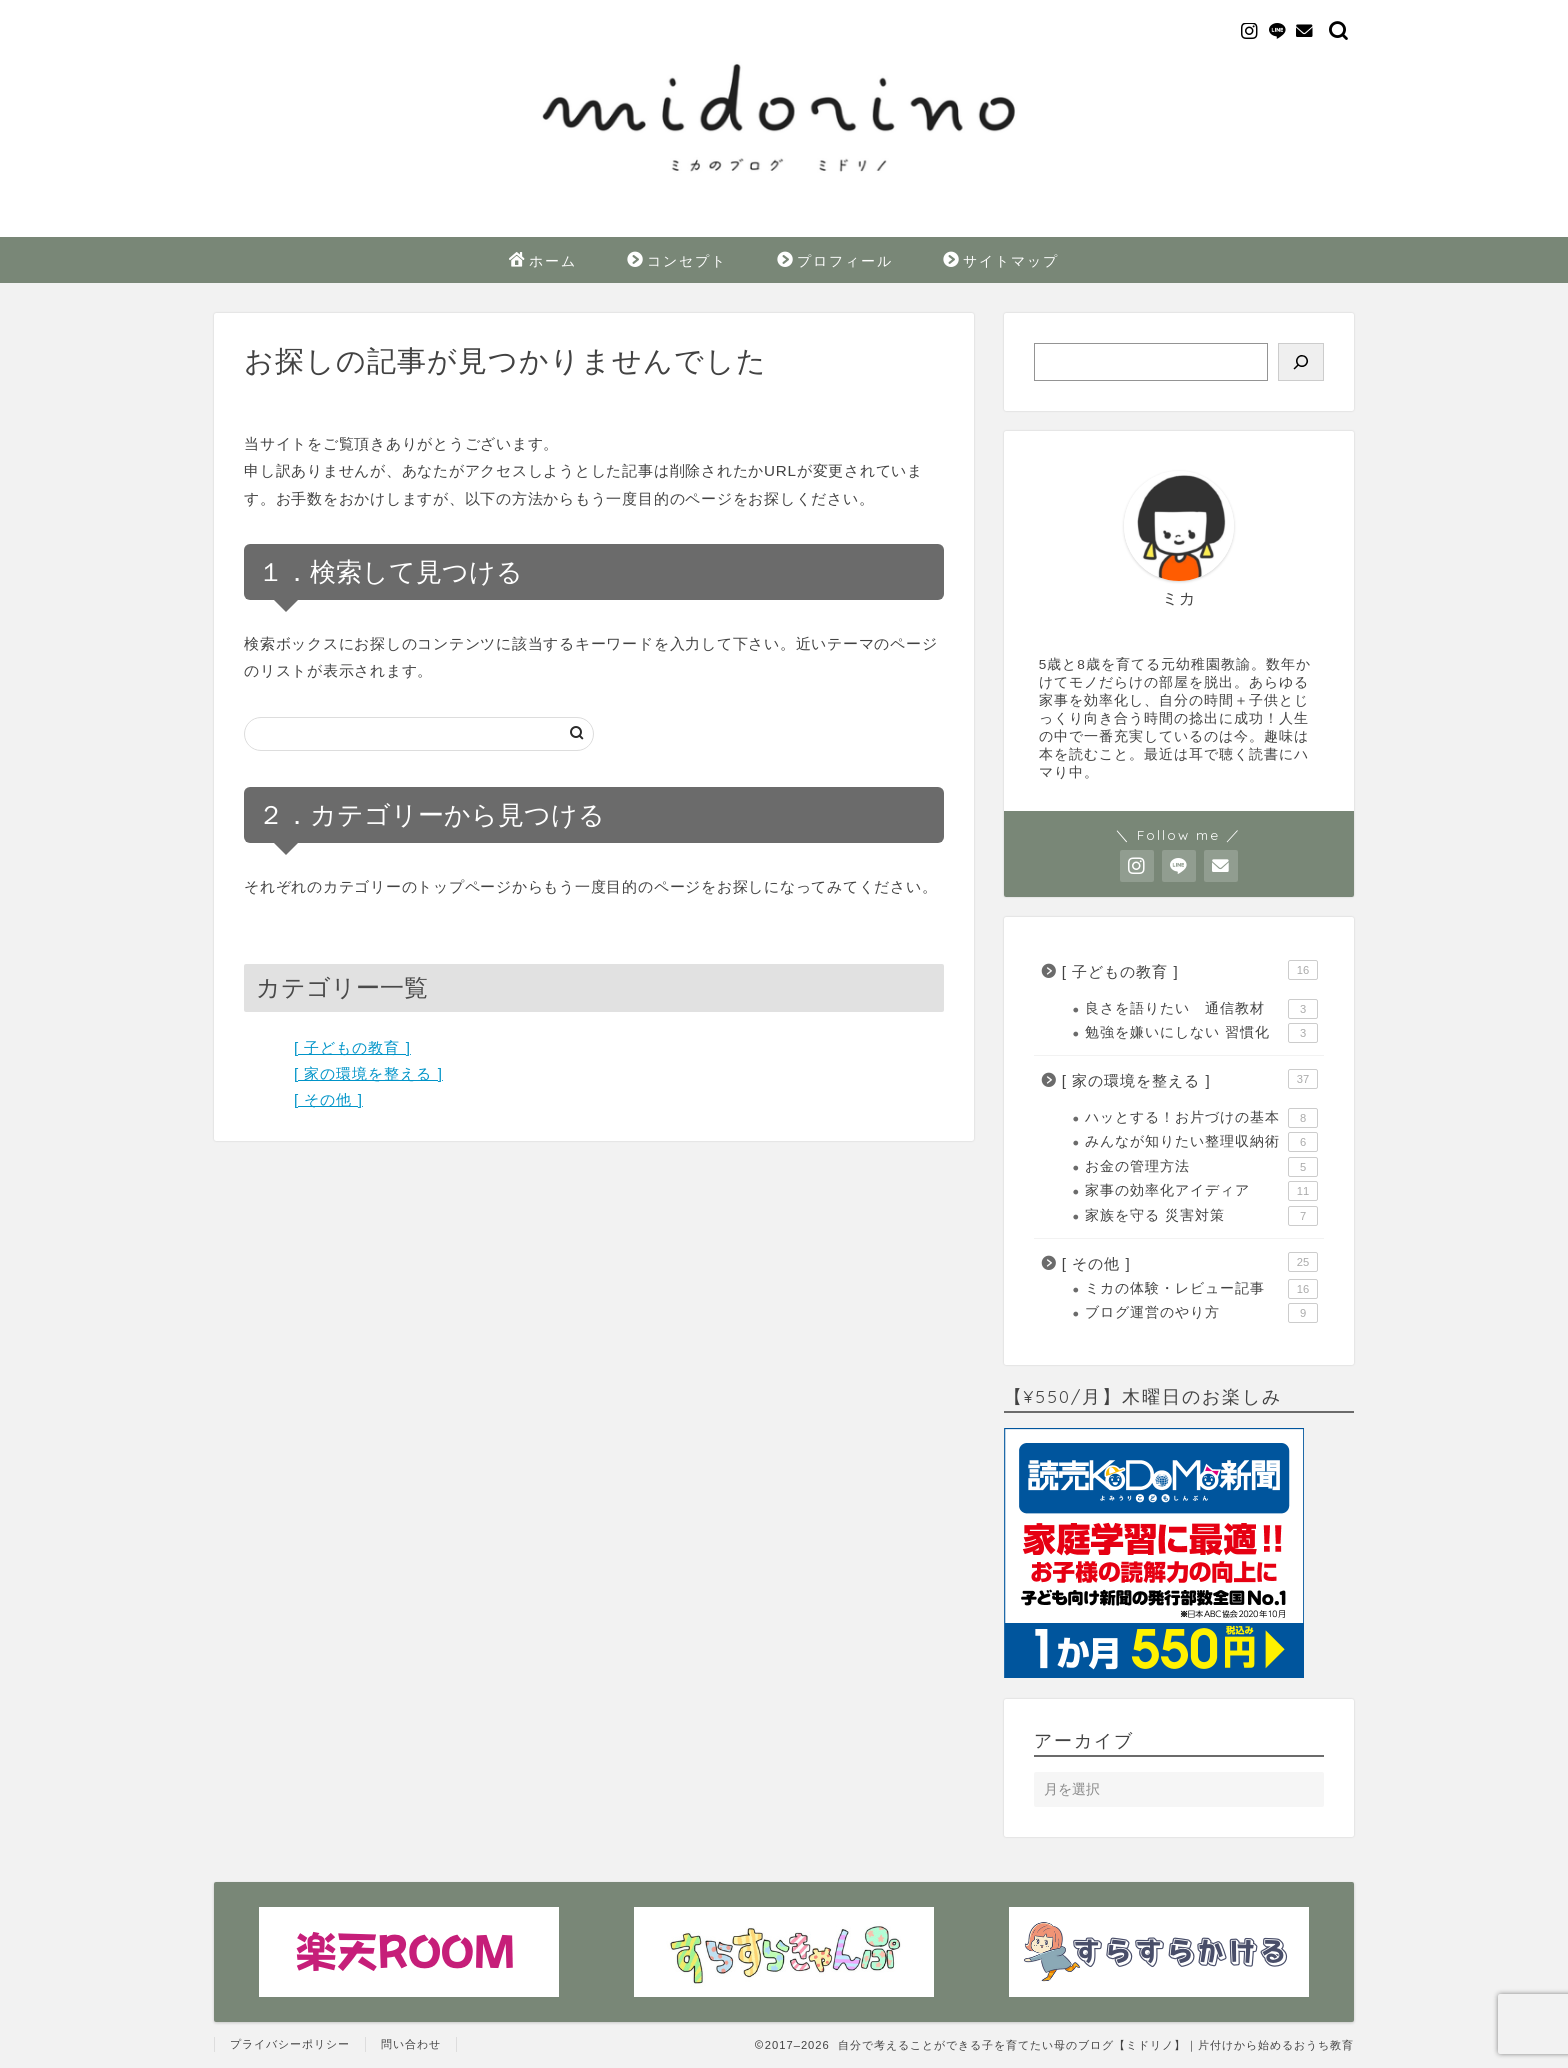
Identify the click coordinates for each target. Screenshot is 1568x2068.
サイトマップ (1001, 262)
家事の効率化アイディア (1201, 1191)
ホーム (543, 262)
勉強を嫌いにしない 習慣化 (1201, 1033)
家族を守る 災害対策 (1201, 1216)
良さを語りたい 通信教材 (1201, 1009)
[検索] (1301, 362)
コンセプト (677, 262)
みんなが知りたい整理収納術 (1201, 1142)
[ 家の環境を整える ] (368, 1073)
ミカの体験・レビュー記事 (1201, 1289)
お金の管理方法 (1201, 1167)
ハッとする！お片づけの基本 (1201, 1118)
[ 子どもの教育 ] (352, 1047)
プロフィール (835, 262)
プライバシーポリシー (290, 2044)
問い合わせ (411, 2044)
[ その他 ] (328, 1099)
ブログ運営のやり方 (1201, 1313)
